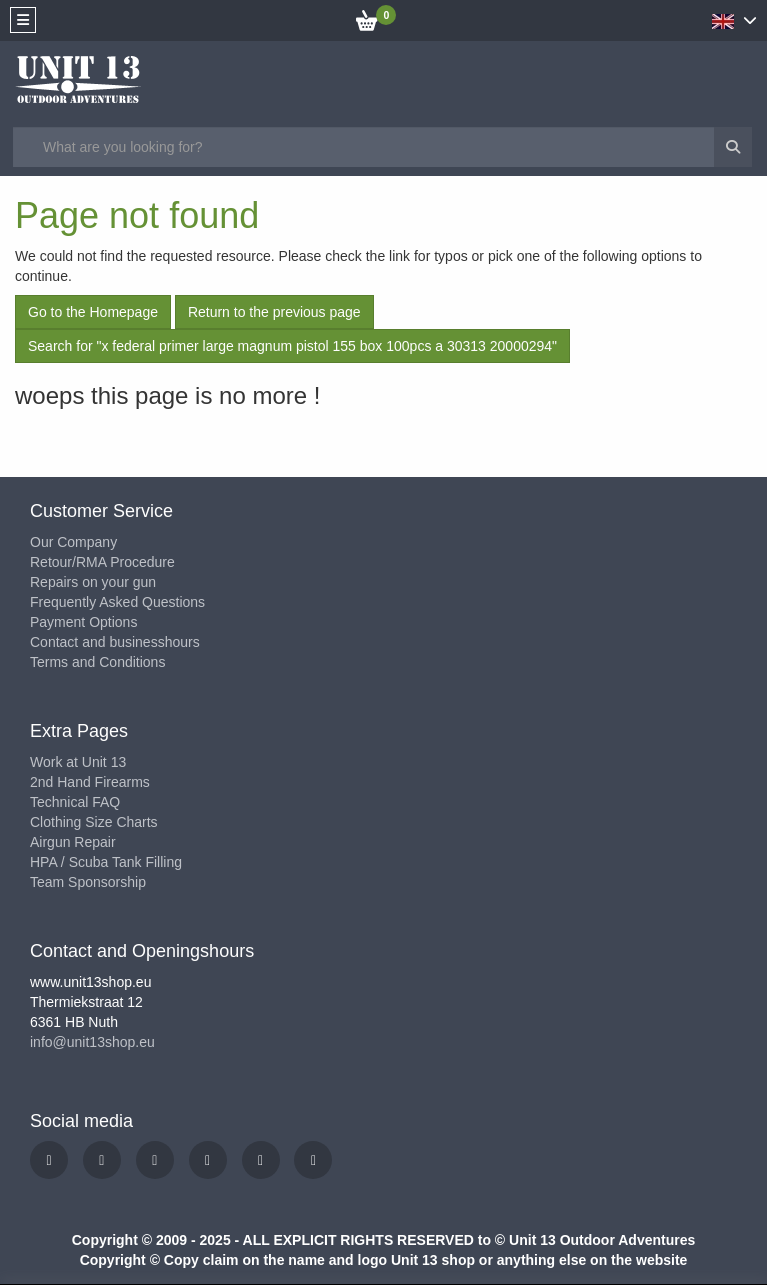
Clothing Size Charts (94, 822)
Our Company (73, 542)
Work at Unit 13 (78, 762)
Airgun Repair (73, 842)
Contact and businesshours (115, 642)
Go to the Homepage (93, 312)
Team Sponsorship (88, 882)
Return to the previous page (274, 312)
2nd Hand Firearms (90, 782)
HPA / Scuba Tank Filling (106, 862)
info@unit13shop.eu (92, 1042)
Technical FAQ (75, 802)
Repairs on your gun (93, 582)
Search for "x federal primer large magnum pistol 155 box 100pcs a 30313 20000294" (292, 346)
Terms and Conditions (97, 662)
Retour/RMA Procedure (102, 562)
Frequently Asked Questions (117, 602)
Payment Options (83, 622)
